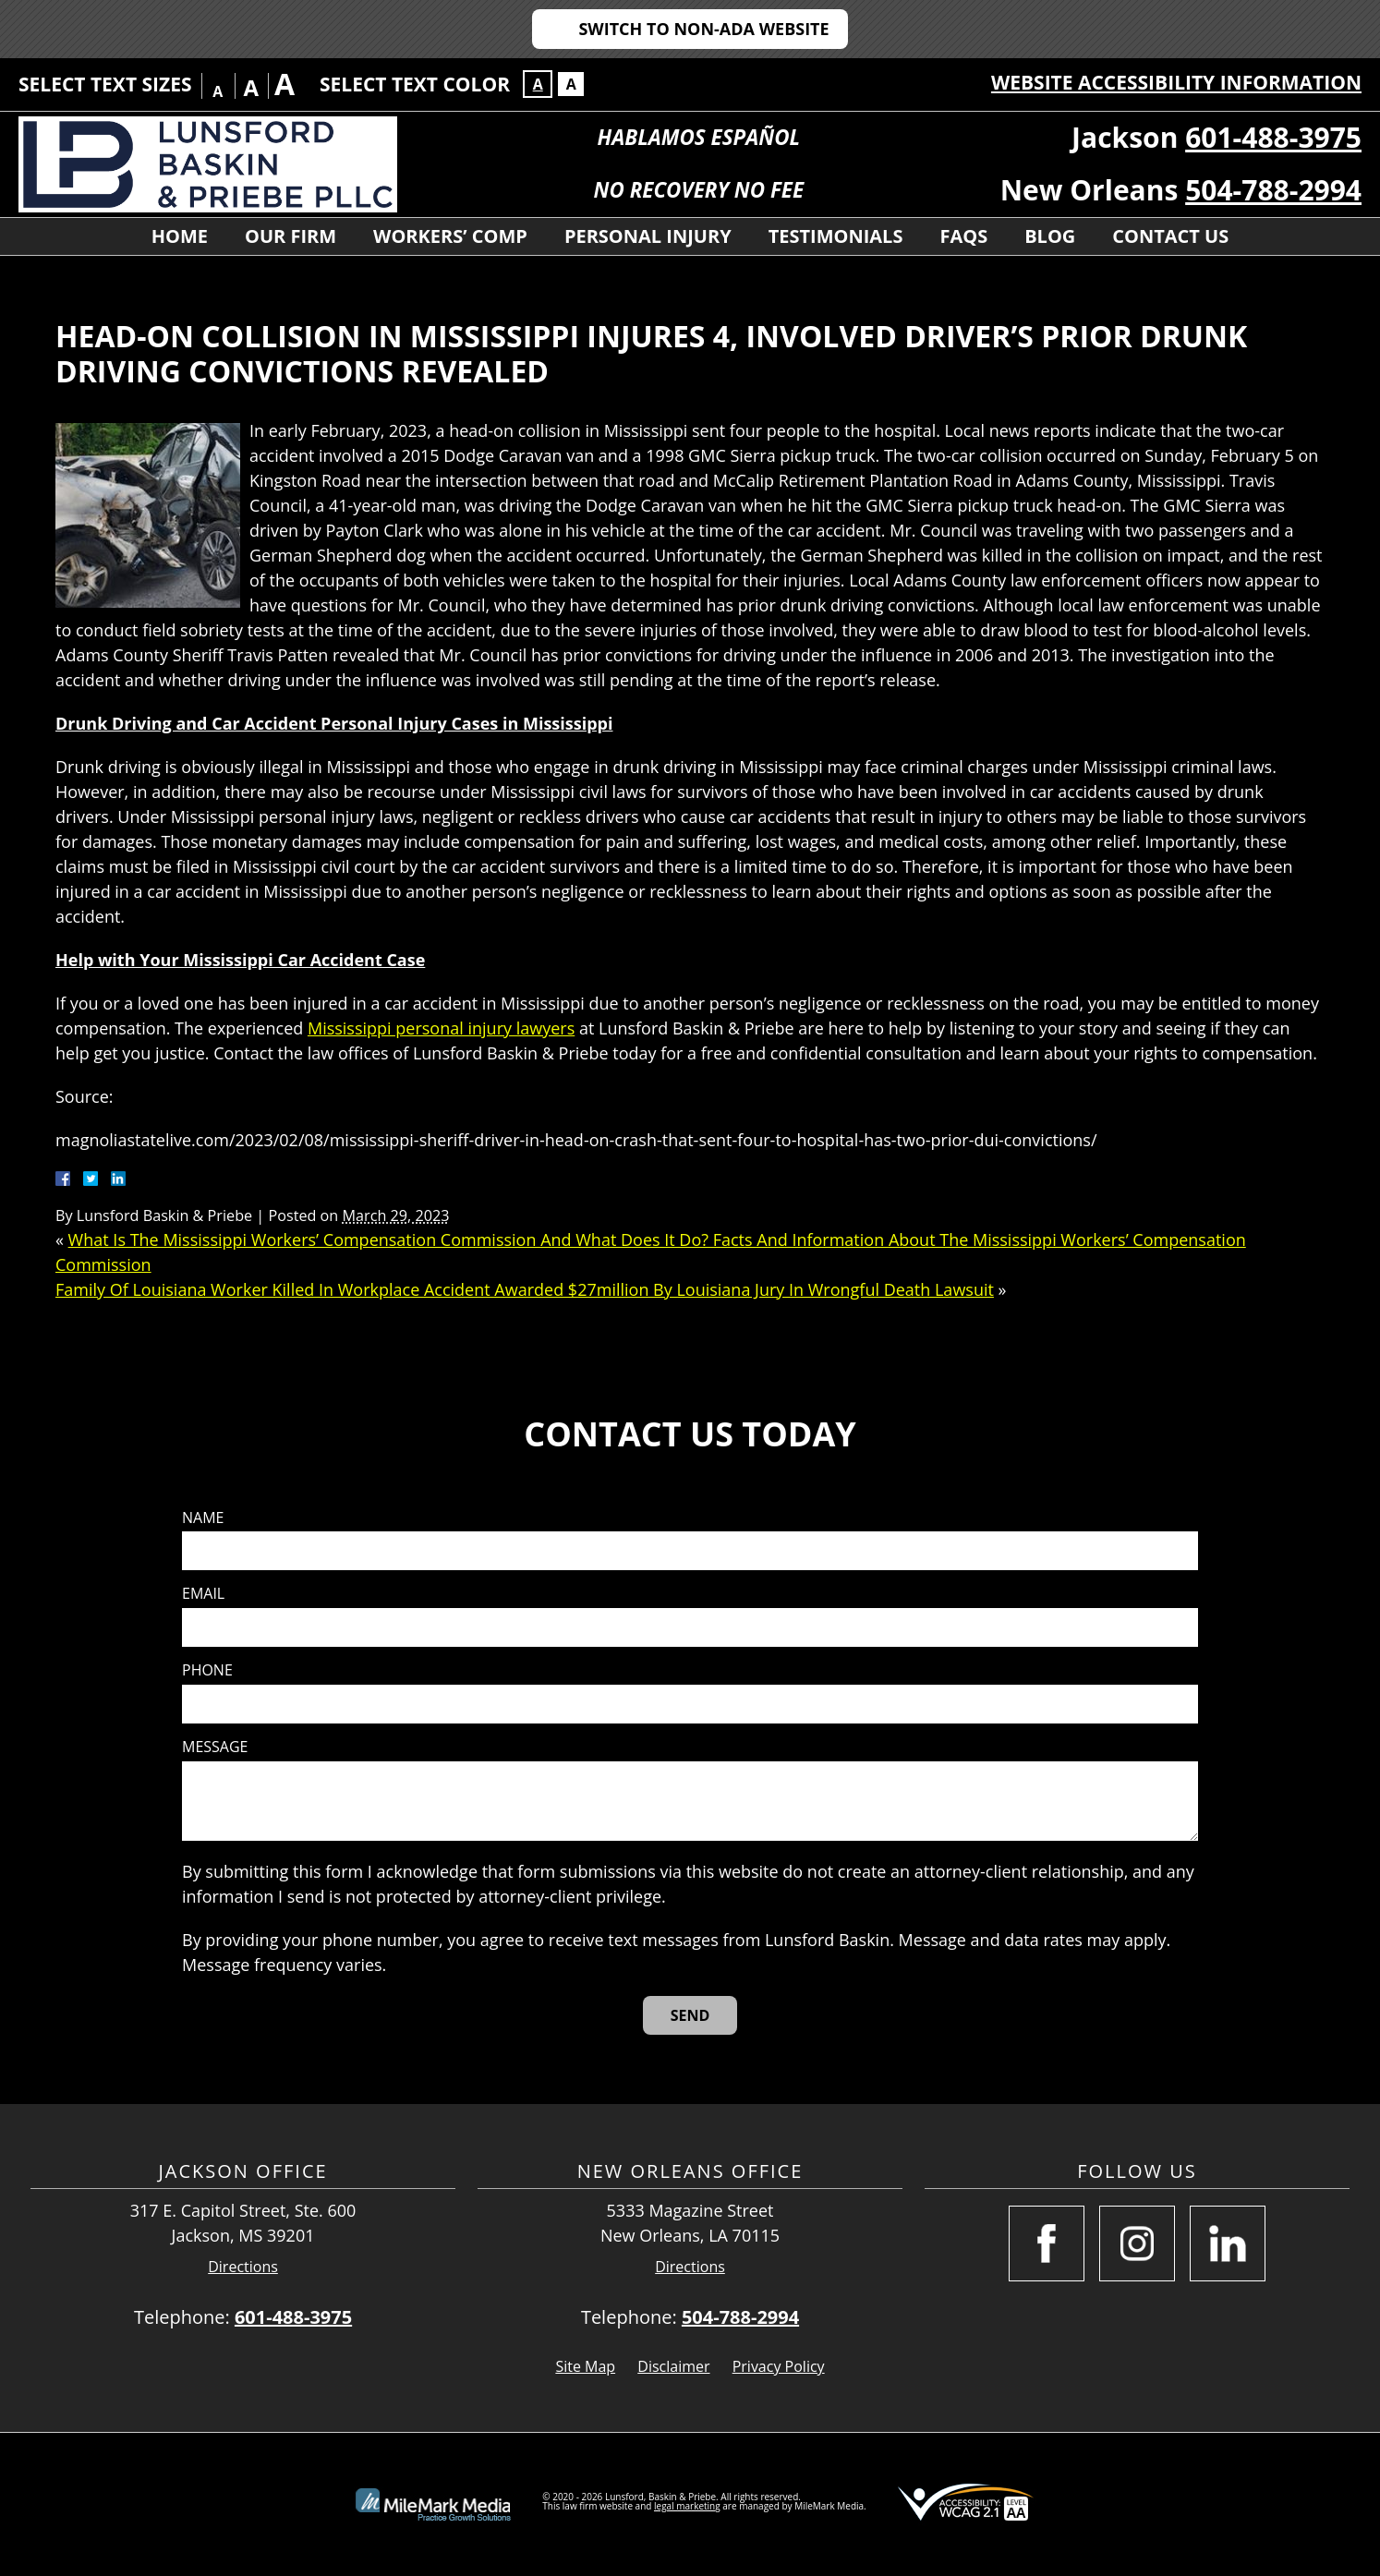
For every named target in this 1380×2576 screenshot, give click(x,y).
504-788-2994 (1273, 190)
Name (203, 1518)
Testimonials (836, 236)
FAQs (963, 236)
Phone (207, 1670)
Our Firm (290, 236)
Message (215, 1747)
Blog (1049, 236)
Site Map (585, 2366)
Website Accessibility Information (1176, 82)
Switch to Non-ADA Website (703, 29)
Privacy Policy (778, 2366)
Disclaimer (673, 2366)
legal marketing (687, 2505)
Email (203, 1593)
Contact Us (1170, 236)
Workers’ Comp (450, 236)
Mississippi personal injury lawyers (441, 1028)
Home (179, 236)
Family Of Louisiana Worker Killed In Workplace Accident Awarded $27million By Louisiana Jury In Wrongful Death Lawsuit (524, 1289)
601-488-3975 (1273, 137)
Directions (243, 2267)
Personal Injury (648, 236)
